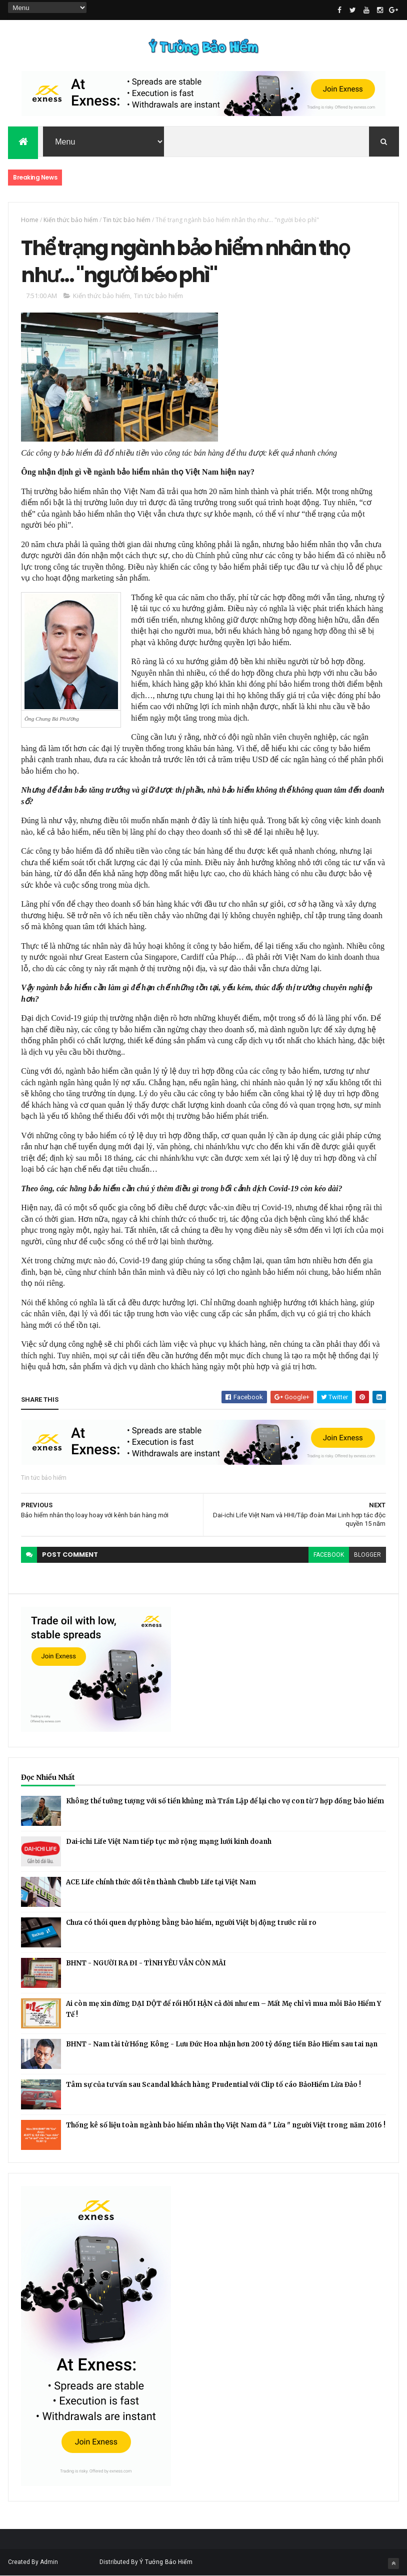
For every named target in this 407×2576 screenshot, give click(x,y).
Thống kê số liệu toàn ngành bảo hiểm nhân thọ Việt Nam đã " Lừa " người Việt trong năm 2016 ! (226, 2125)
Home (29, 220)
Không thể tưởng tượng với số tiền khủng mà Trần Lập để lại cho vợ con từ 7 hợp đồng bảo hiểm (225, 1801)
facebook (329, 1554)
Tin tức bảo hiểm (126, 220)
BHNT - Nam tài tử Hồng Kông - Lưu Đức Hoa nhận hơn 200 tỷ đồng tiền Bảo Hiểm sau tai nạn (222, 2044)
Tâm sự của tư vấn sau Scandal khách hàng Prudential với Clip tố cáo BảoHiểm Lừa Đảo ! (213, 2084)
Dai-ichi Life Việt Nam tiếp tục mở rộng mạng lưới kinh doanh (169, 1841)
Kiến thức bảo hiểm (71, 220)
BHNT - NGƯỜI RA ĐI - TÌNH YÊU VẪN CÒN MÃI (146, 1963)
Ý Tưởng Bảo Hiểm (166, 2561)
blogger (367, 1554)
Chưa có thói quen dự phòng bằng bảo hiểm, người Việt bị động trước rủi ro (191, 1922)
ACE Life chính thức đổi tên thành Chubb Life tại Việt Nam (161, 1882)
